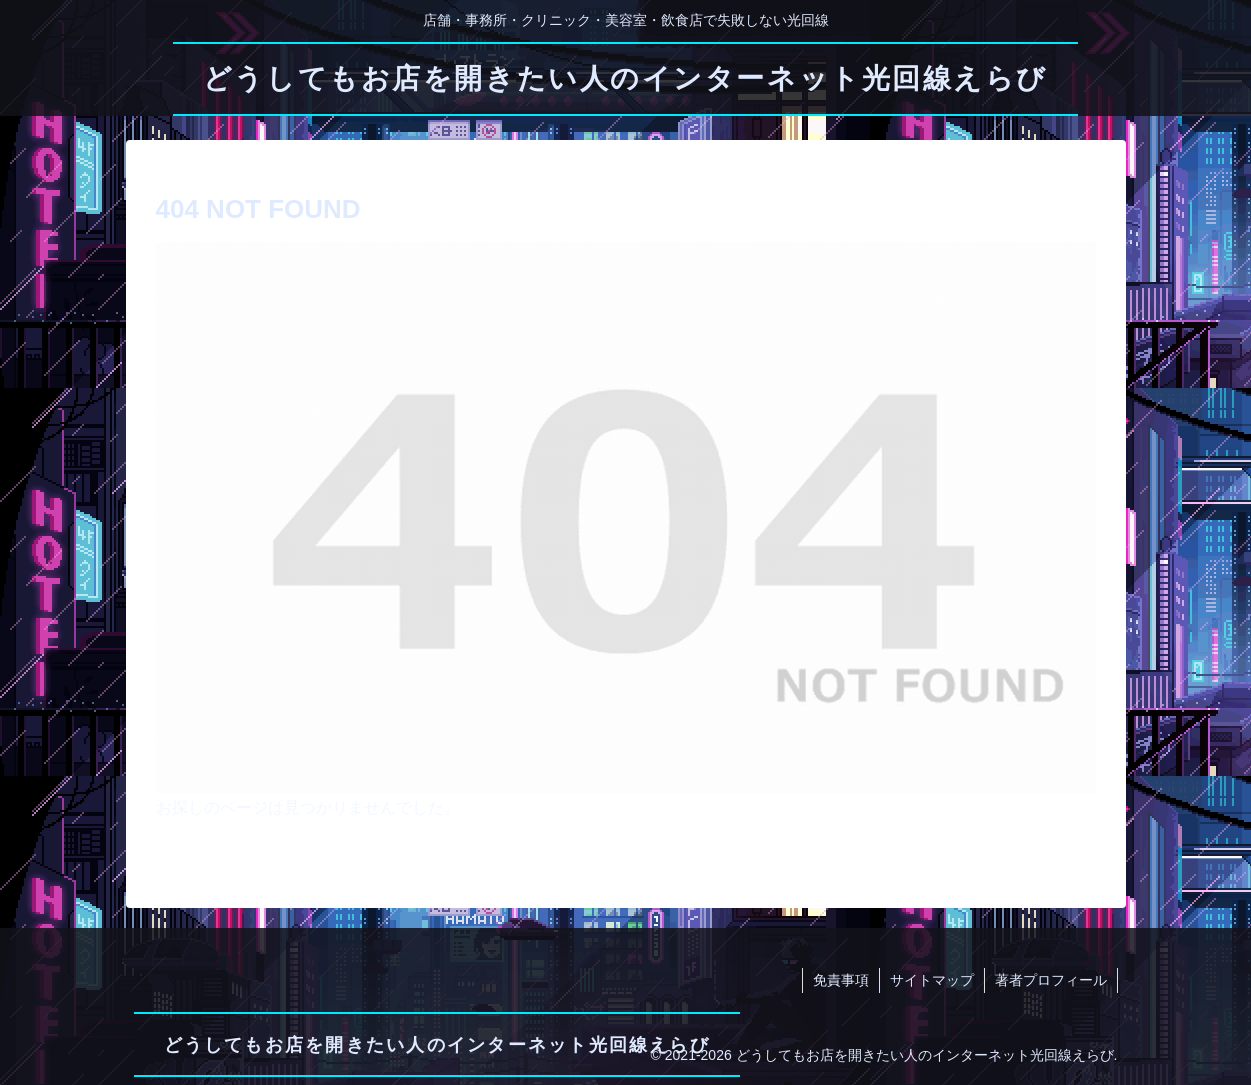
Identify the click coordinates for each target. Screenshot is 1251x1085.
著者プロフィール (1051, 980)
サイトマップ (932, 980)
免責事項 (841, 980)
